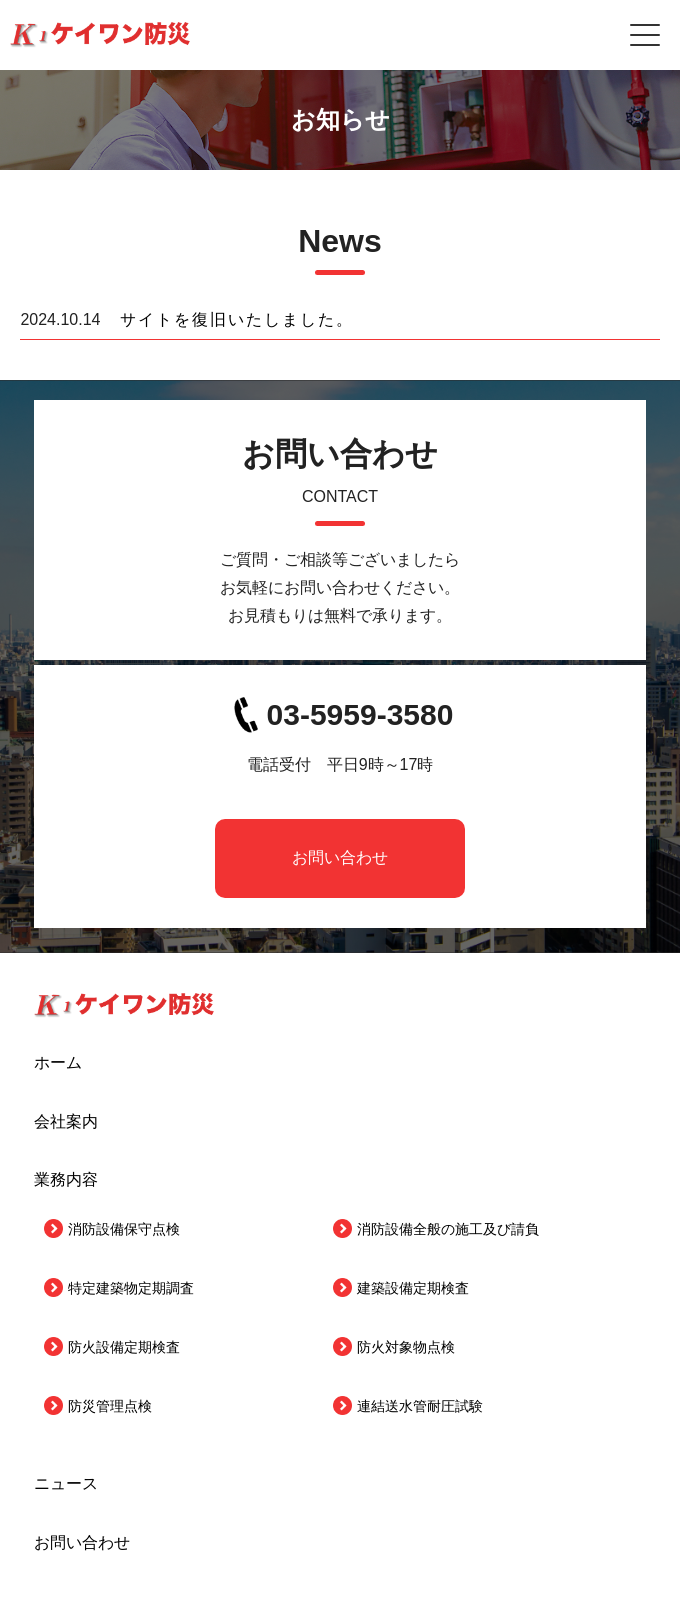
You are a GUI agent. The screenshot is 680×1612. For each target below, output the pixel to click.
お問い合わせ (340, 857)
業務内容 (66, 1179)
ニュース (66, 1483)
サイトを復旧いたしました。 (237, 319)
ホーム (58, 1062)
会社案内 (66, 1121)
